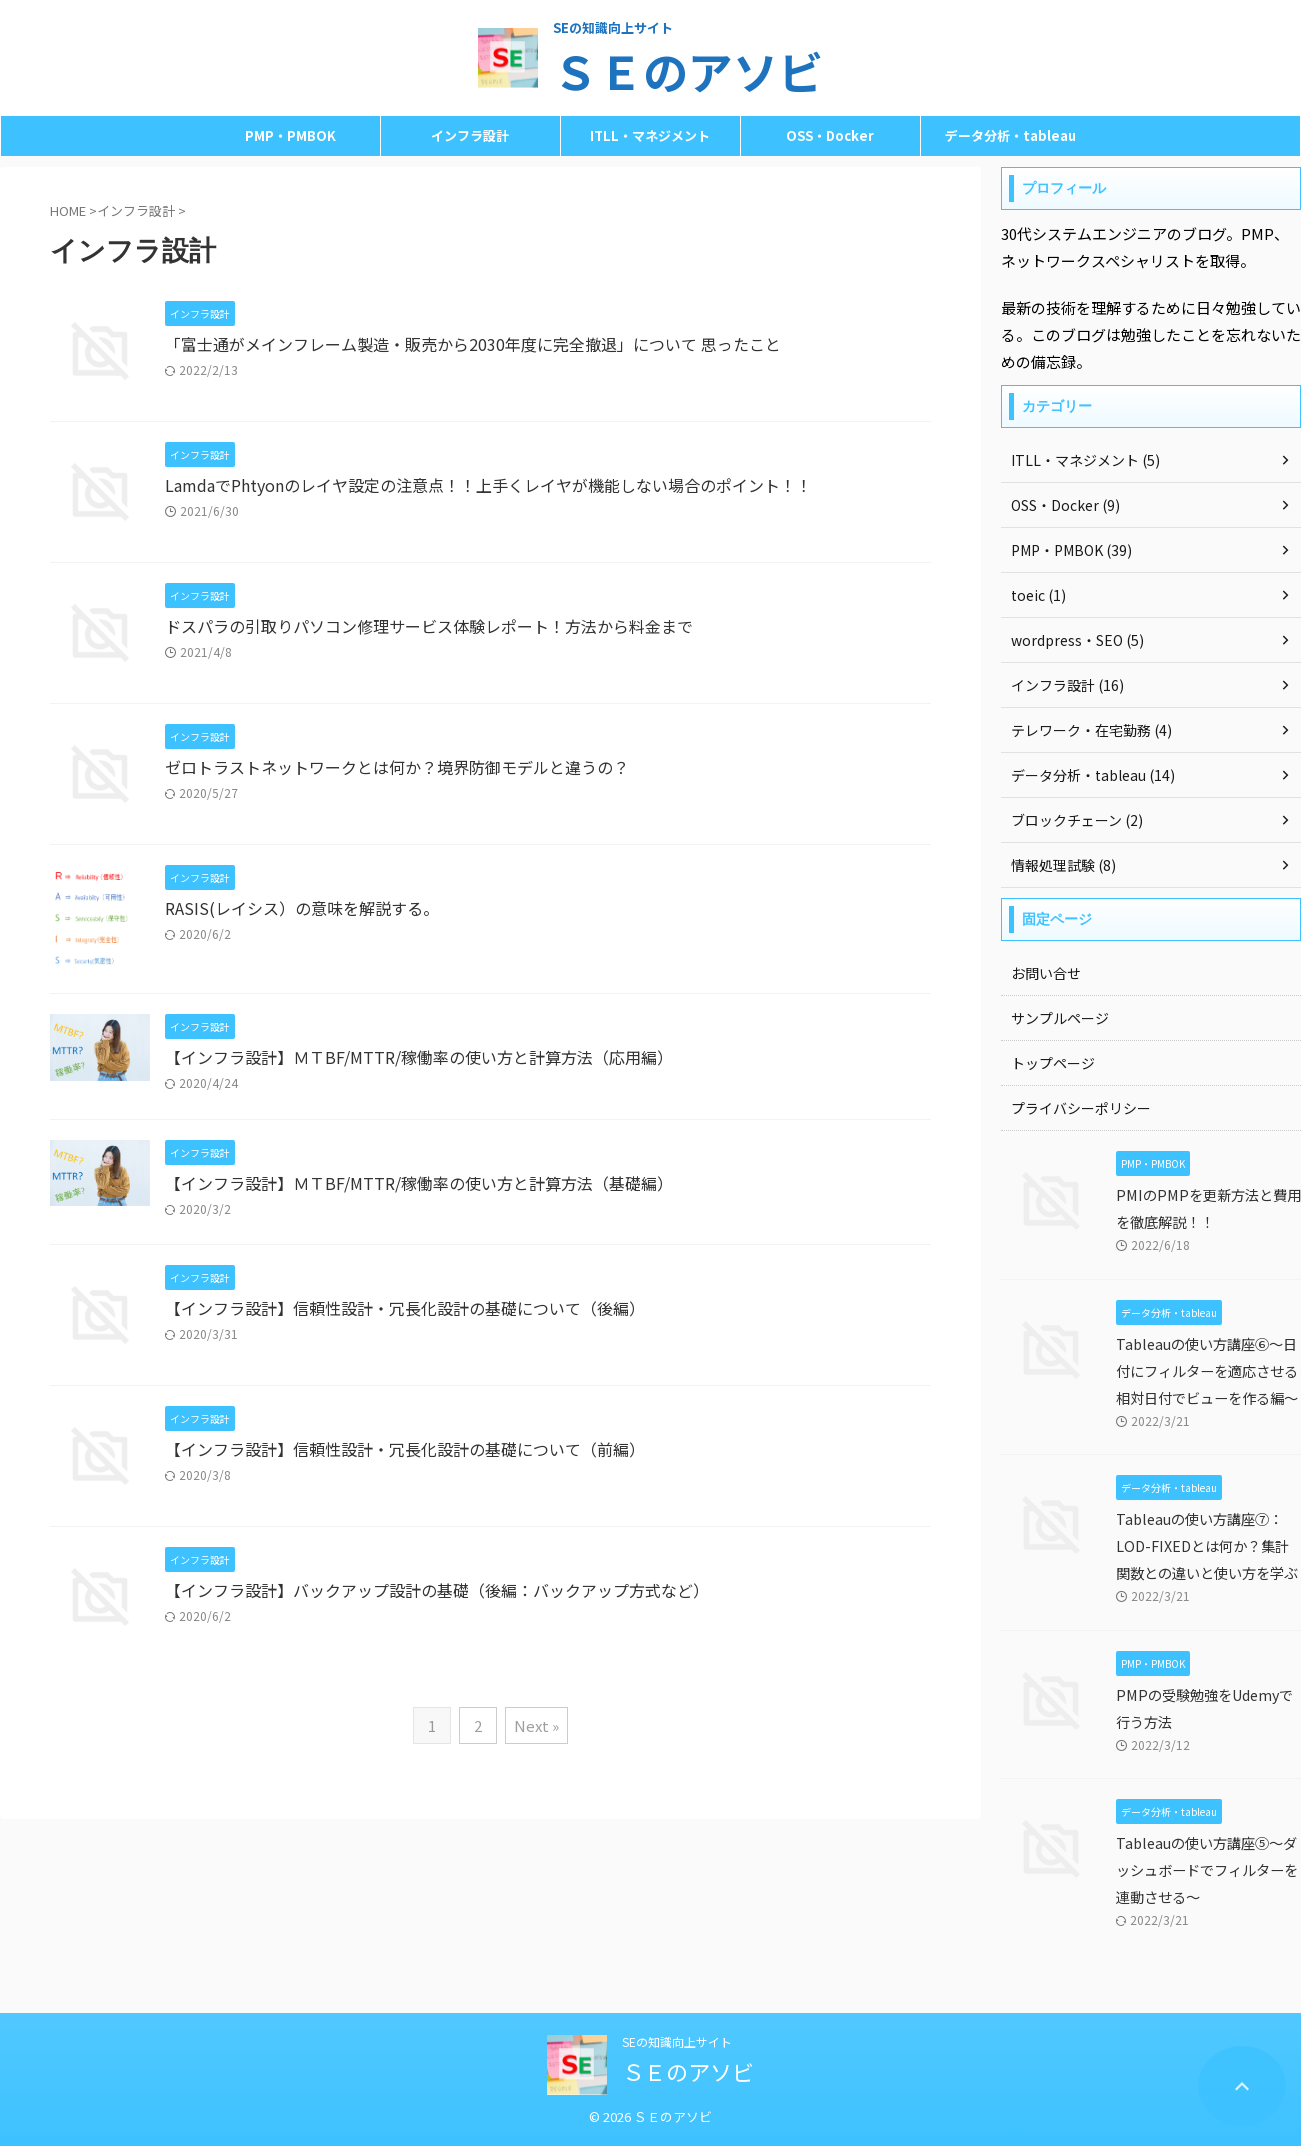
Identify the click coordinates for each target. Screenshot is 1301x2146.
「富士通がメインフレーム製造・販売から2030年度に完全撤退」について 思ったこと (473, 344)
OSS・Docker (830, 135)
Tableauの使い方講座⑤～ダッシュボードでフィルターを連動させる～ (1207, 1869)
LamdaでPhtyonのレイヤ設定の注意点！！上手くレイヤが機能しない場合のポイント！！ (488, 485)
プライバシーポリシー (1081, 1108)
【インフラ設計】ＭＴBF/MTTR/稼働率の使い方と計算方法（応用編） (419, 1057)
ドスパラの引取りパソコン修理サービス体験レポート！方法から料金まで (429, 626)
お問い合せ (1046, 973)
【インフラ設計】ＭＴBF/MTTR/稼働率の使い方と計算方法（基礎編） (419, 1183)
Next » (536, 1725)
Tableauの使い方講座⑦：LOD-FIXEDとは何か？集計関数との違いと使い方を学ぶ (1207, 1545)
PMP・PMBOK (290, 135)
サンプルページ (1060, 1018)
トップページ (1053, 1063)
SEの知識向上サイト (677, 2041)
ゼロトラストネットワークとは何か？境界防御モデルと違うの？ (397, 767)
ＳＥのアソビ (688, 70)
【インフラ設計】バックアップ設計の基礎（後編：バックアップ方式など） (437, 1590)
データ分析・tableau (1010, 135)
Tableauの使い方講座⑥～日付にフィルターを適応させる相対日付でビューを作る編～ (1207, 1370)
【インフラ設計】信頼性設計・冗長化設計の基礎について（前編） (405, 1449)
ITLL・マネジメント (650, 135)
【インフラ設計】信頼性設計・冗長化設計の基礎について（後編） (405, 1308)
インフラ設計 (470, 135)
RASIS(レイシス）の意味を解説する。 (302, 908)
